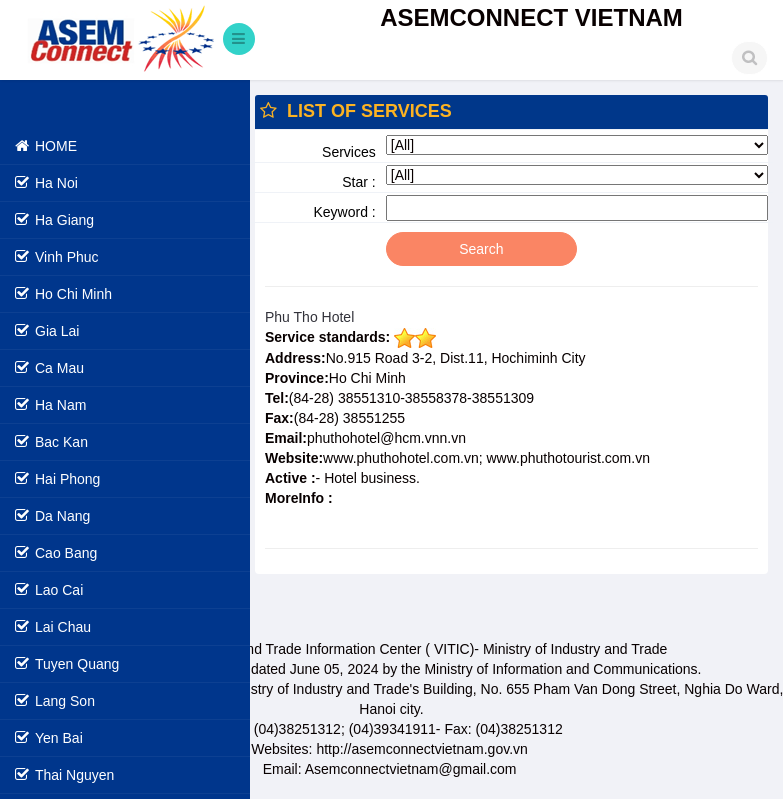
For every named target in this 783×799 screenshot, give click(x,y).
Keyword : (345, 212)
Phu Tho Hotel (309, 317)
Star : (358, 182)
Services (349, 152)
